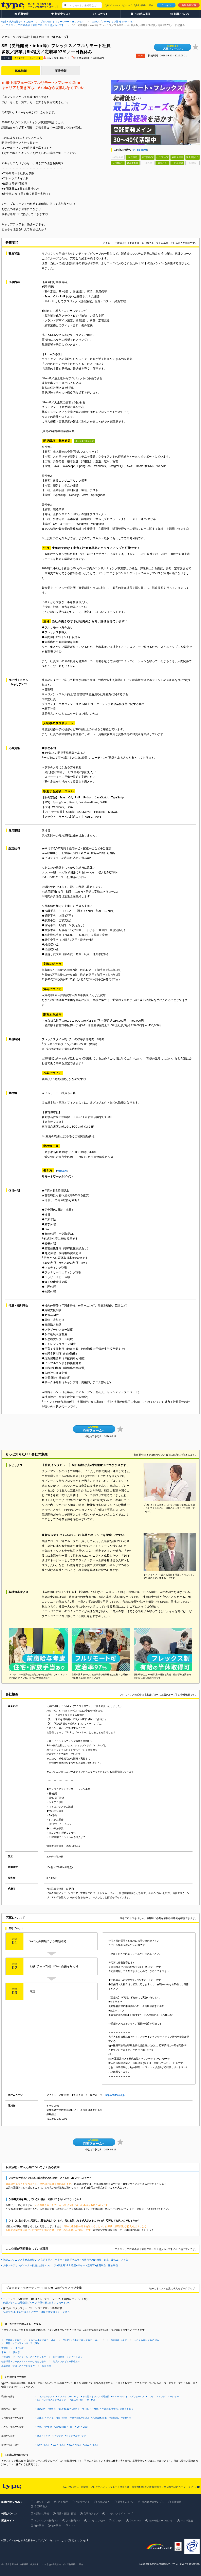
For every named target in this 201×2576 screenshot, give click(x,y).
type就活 (39, 2525)
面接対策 (176, 2501)
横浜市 (52, 2409)
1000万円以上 (91, 2445)
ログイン (166, 5)
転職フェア (104, 2501)
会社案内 (5, 2564)
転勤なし (114, 2417)
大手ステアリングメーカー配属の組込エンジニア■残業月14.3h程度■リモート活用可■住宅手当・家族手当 (60, 2265)
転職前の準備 (41, 2513)
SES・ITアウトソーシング (50, 2435)
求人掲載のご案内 (145, 5)
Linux (85, 2427)
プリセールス (137, 2396)
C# (78, 2427)
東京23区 (41, 2409)
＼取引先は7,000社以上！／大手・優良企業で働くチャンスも (36, 2312)
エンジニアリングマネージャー (163, 2396)
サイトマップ (114, 5)
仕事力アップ (91, 2513)
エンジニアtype (96, 2520)
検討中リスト (82, 2501)
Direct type (135, 2520)
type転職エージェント (161, 2520)
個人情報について (38, 2564)
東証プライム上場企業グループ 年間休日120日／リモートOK (36, 2302)
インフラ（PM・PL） (68, 2396)
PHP (71, 2427)
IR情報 (15, 2564)
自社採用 (24, 2564)
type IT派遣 (187, 2520)
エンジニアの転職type (46, 2520)
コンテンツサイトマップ (119, 2513)
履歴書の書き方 (125, 2501)
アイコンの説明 (140, 150)
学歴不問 (126, 2417)
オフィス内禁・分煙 (57, 2417)
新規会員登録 (189, 5)
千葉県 (95, 2409)
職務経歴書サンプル (153, 2501)
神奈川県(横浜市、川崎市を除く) (118, 2409)
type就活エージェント (64, 2525)
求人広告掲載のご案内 (73, 2564)
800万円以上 (75, 2445)
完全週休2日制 (99, 2417)
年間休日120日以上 (79, 2417)
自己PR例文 (41, 2506)
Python (48, 2427)
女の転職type (73, 2520)
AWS (39, 2427)
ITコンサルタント (45, 2396)
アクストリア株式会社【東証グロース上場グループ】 (35, 37)
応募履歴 (63, 2501)
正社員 (40, 2417)
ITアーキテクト (120, 2396)
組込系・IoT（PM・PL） (83, 2399)
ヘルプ (129, 5)
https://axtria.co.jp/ (115, 2095)
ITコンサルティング (76, 2435)
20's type (117, 2520)
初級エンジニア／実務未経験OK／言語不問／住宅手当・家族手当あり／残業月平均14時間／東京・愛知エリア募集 (65, 2259)
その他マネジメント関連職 (96, 2396)
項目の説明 (62, 1171)
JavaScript (60, 2427)
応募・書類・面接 (66, 2513)
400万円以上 (43, 2445)
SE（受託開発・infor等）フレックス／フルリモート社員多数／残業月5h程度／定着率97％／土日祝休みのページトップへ (129, 2486)
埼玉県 (85, 2409)
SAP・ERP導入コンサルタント (52, 2399)
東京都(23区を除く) (69, 2409)
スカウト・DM (42, 2501)
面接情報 (61, 71)
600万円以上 (59, 2445)
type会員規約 (55, 2564)
